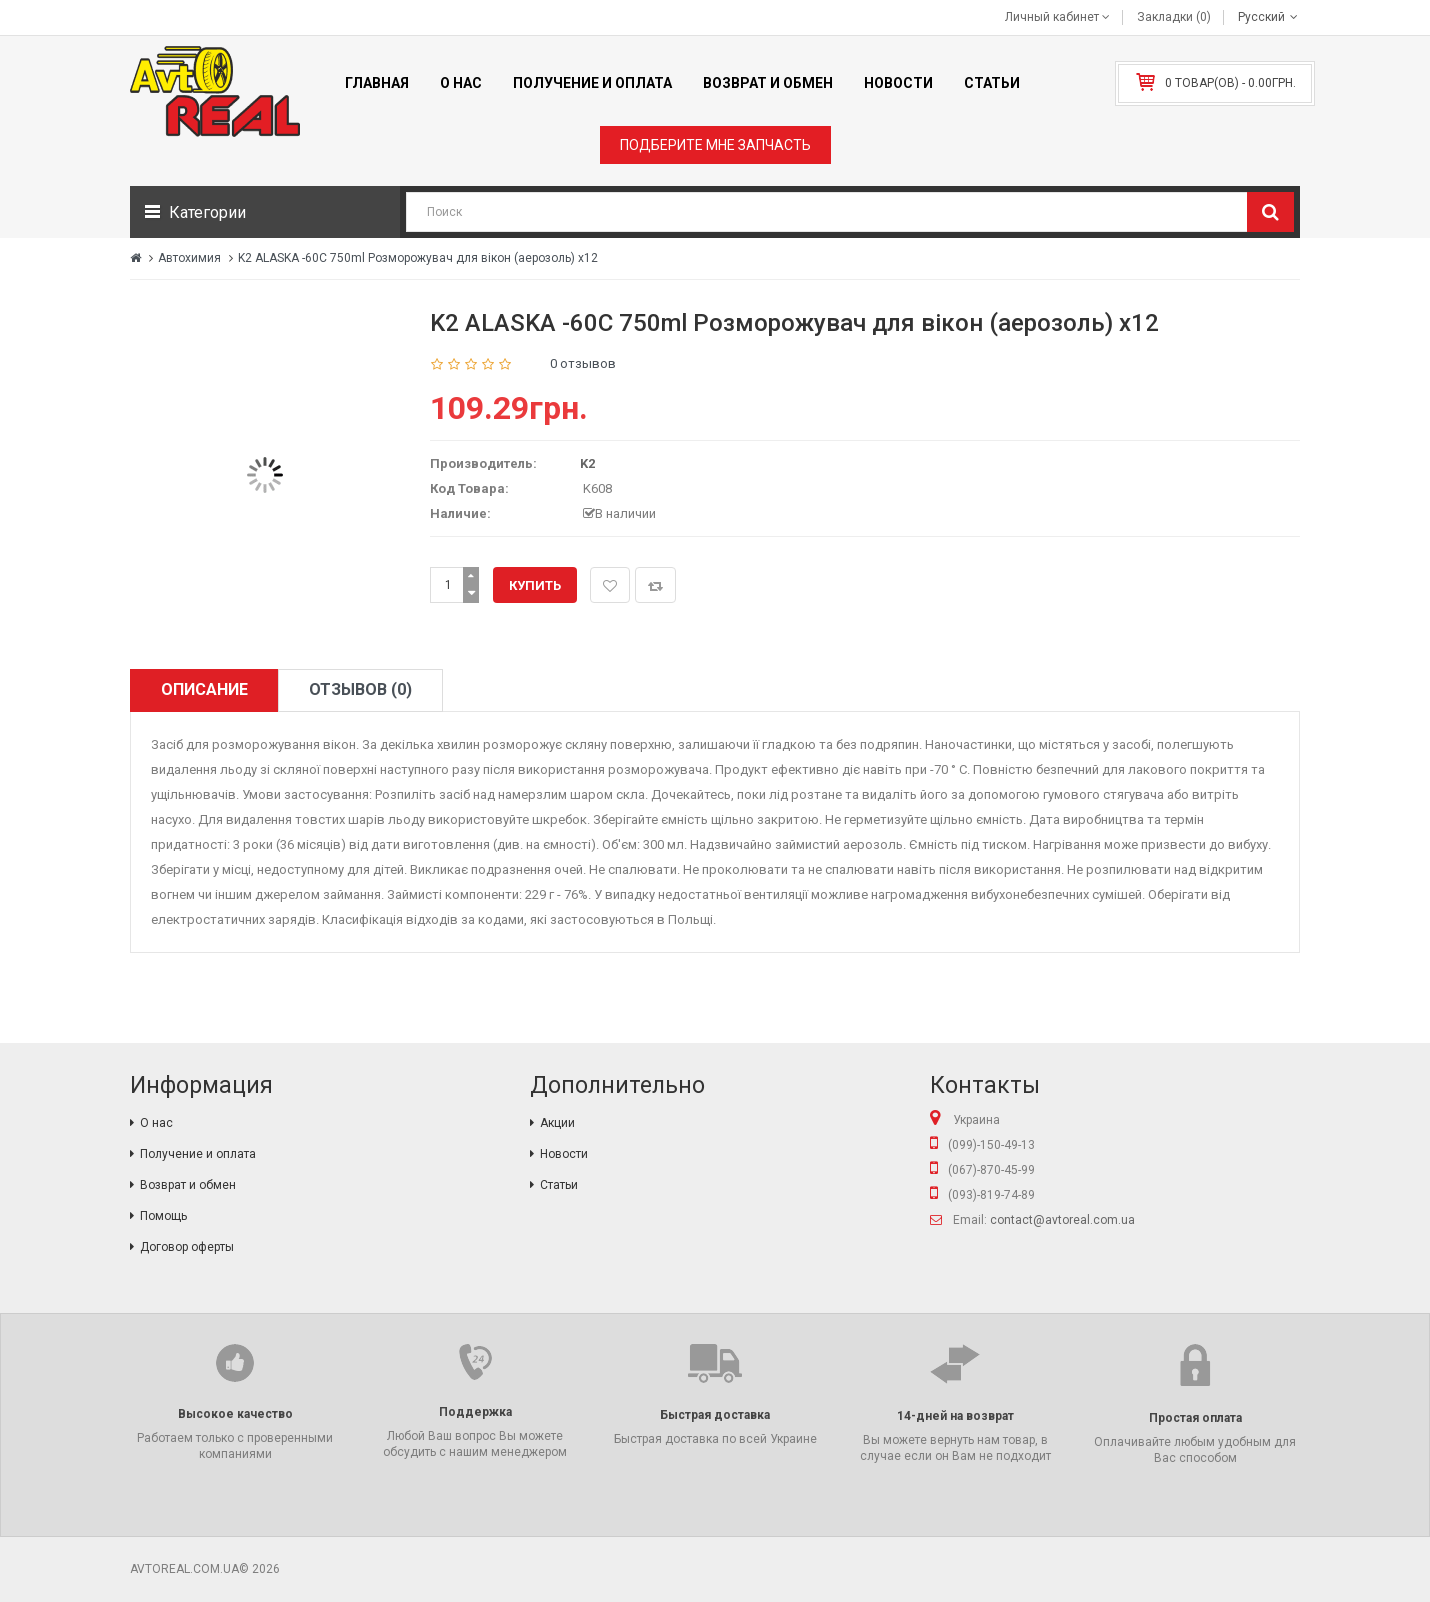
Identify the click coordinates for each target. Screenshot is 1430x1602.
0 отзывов (583, 363)
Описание (204, 689)
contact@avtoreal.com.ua (1062, 1220)
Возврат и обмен (188, 1185)
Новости (564, 1154)
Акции (557, 1123)
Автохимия (189, 258)
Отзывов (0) (360, 689)
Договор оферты (187, 1247)
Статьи (559, 1185)
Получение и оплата (198, 1154)
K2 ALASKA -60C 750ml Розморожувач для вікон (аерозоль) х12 (418, 258)
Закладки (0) (1174, 17)
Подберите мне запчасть (715, 145)
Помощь (163, 1216)
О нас (156, 1123)
